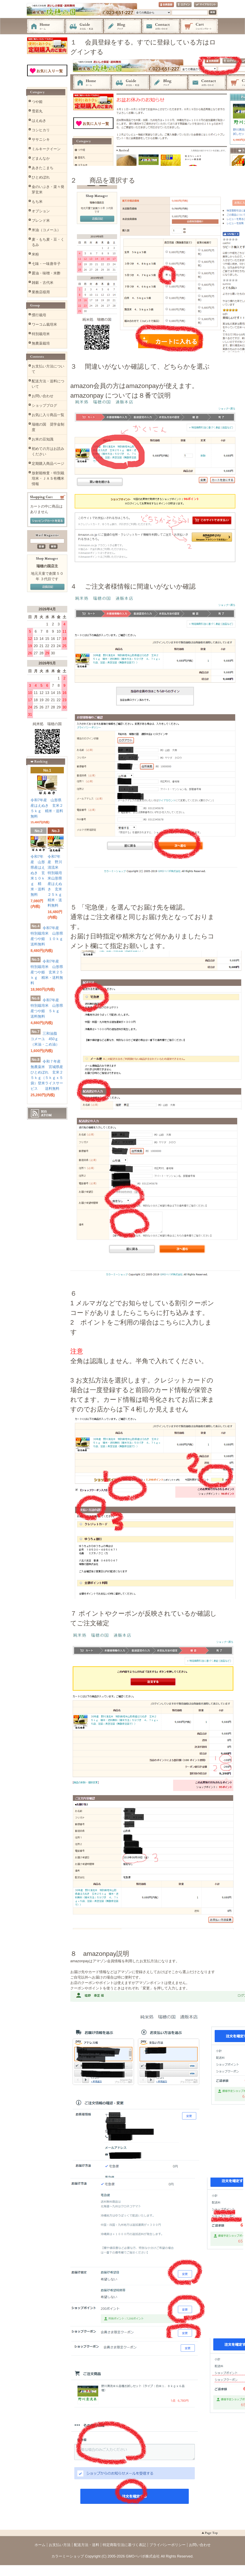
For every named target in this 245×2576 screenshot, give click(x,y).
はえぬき (39, 121)
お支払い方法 (59, 2545)
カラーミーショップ (67, 2556)
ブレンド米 (41, 221)
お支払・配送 (84, 26)
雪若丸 (37, 111)
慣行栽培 (39, 315)
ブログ (122, 26)
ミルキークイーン (46, 149)
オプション (41, 211)
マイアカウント (206, 4)
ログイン (184, 4)
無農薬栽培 (41, 343)
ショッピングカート (199, 26)
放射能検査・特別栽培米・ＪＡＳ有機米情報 (48, 478)
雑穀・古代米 (42, 283)
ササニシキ (41, 140)
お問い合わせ (161, 26)
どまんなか (41, 158)
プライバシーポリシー (167, 2545)
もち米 (37, 202)
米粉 (35, 254)
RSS (44, 1111)
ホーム (46, 26)
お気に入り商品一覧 (48, 415)
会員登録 (166, 4)
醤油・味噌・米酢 (46, 273)
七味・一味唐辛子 (46, 264)
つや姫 (37, 102)
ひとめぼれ (41, 177)
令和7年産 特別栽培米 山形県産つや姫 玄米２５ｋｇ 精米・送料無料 (47, 972)
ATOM (46, 1115)
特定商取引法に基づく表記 (124, 2545)
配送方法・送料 (86, 2545)
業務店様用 (41, 292)
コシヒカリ (41, 130)
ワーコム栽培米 (44, 324)
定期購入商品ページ (48, 464)
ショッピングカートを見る (47, 521)
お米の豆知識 (42, 439)
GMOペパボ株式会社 (143, 2556)
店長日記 (47, 587)
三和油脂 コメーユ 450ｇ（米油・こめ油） (46, 1038)
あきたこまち (42, 168)
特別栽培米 (41, 334)
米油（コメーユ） (46, 230)
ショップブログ (44, 405)
